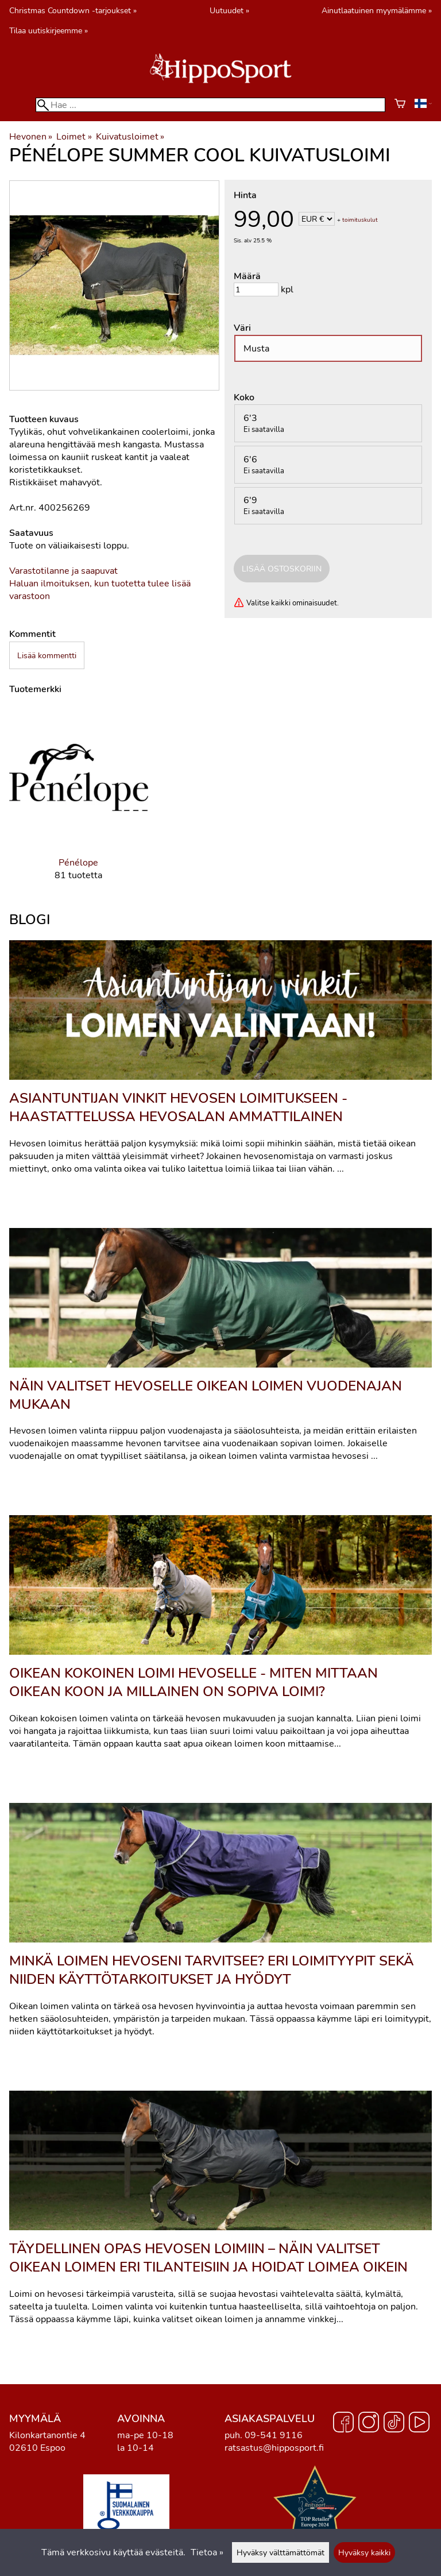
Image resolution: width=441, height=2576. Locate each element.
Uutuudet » (229, 10)
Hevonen (30, 136)
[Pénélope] (78, 803)
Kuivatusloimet (130, 136)
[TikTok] (394, 2424)
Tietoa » (207, 2552)
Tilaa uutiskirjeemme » (48, 30)
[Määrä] (256, 289)
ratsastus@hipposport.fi (274, 2448)
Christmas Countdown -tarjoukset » (73, 10)
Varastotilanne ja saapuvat (63, 571)
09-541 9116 (274, 2435)
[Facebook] (343, 2424)
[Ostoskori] (399, 105)
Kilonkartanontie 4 (47, 2435)
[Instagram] (368, 2424)
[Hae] (210, 105)
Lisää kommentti (46, 655)
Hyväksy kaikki (364, 2552)
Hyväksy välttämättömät (280, 2552)
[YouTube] (419, 2424)
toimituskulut (360, 220)
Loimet (73, 136)
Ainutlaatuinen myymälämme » (377, 10)
